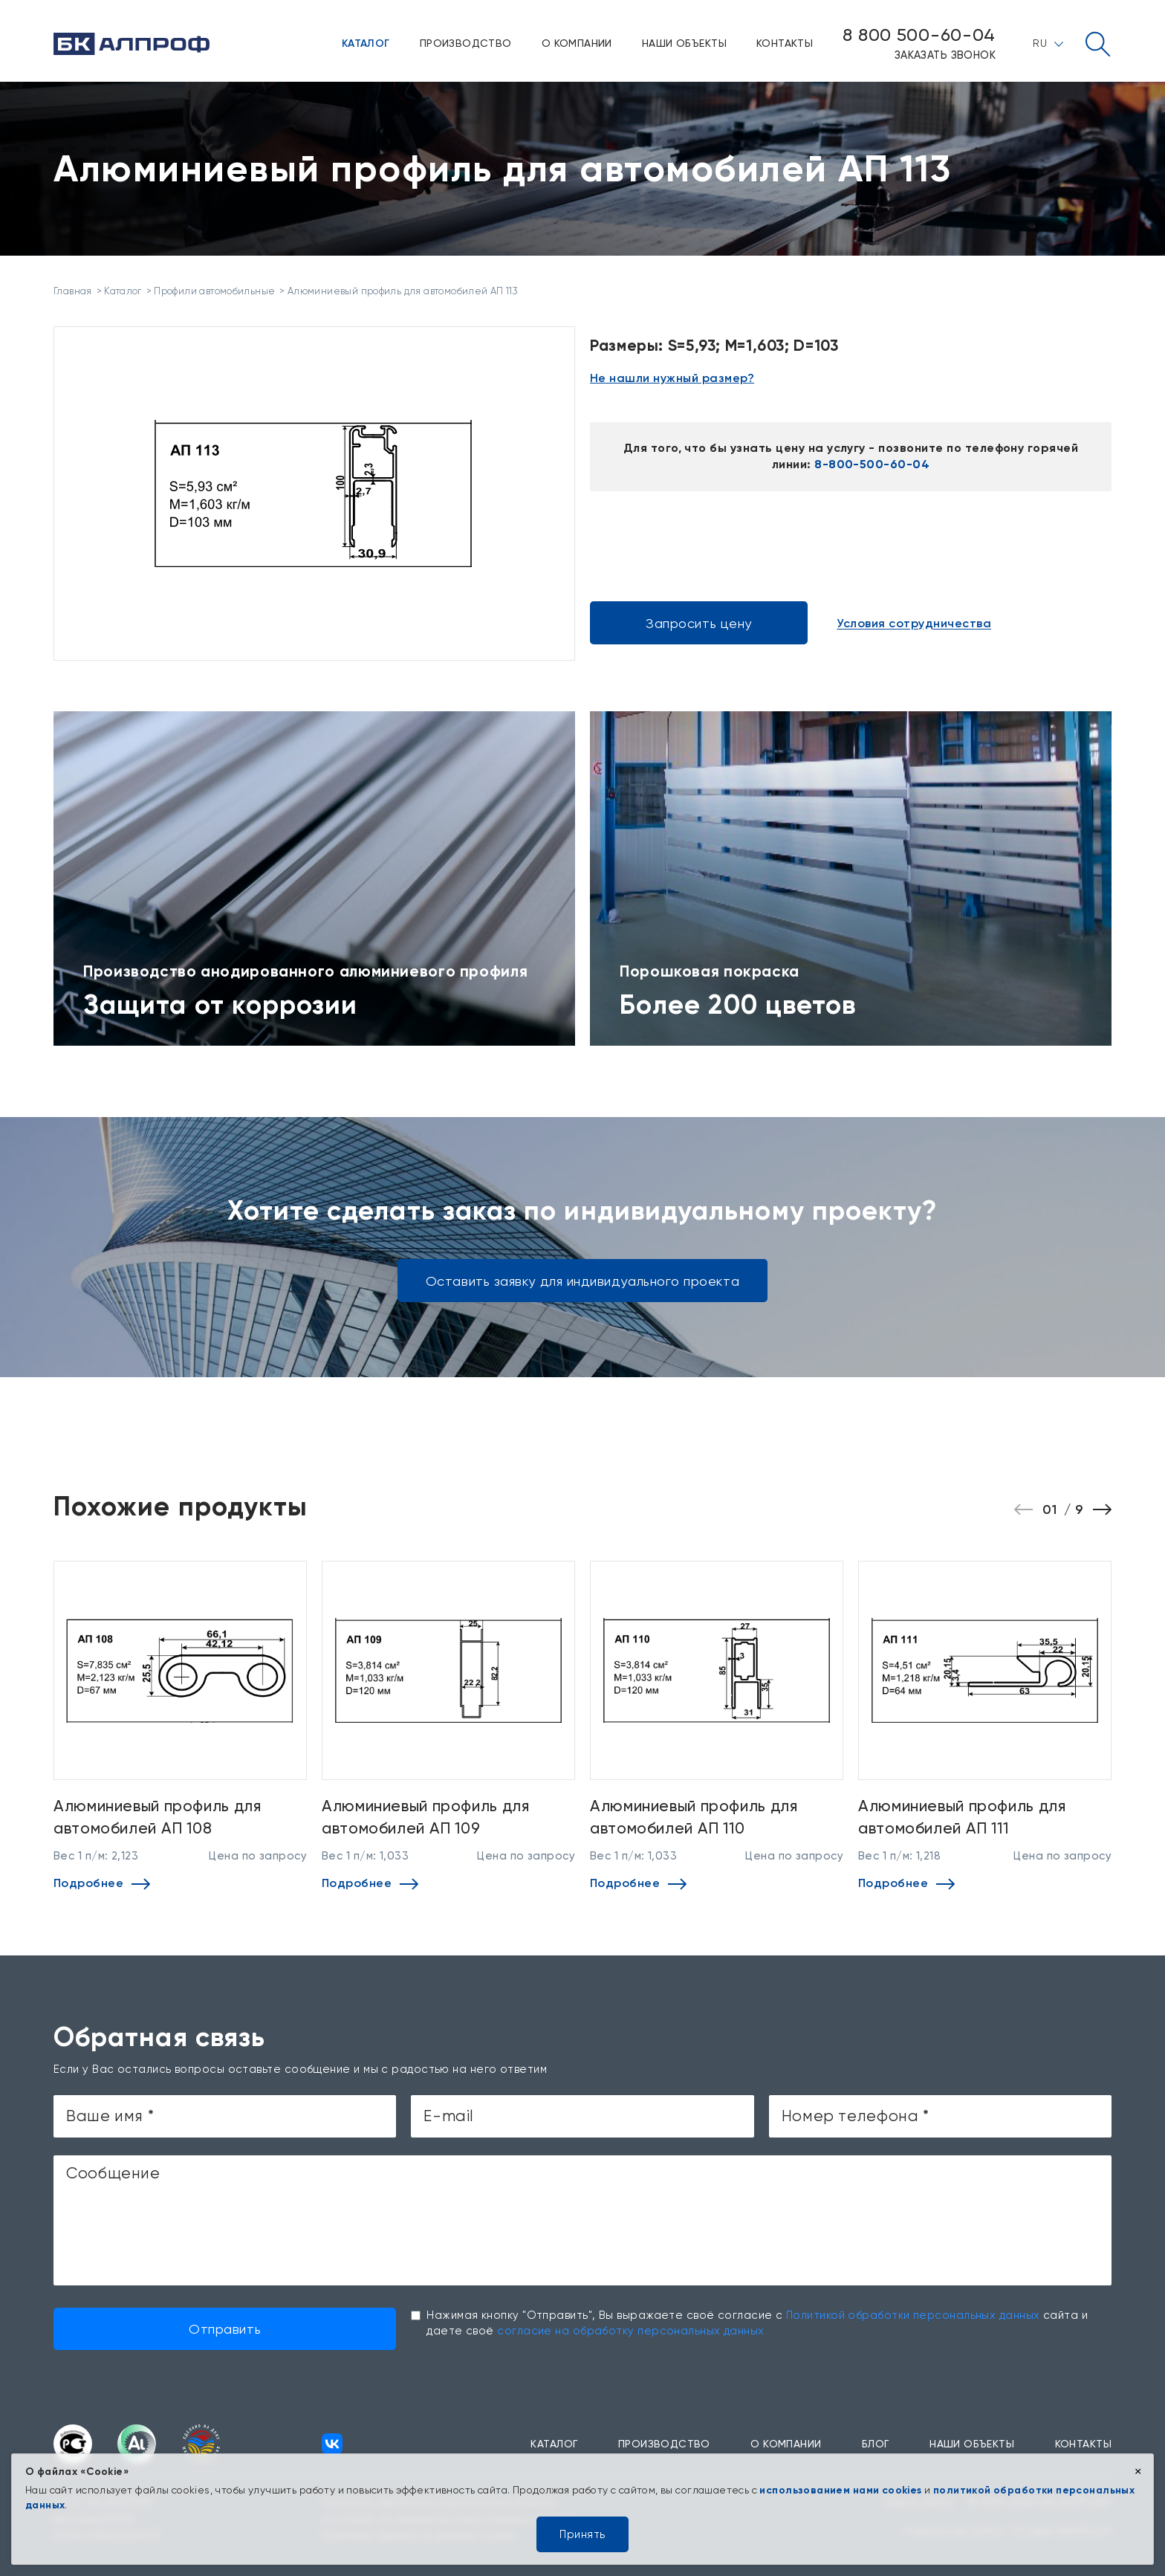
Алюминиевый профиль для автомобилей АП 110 (694, 1816)
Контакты (784, 43)
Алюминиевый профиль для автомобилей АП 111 (962, 1816)
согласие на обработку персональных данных (630, 2330)
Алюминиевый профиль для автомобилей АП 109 (426, 1816)
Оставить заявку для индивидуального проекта (582, 1281)
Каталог (366, 43)
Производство (466, 43)
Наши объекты (684, 43)
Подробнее (101, 1883)
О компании (577, 43)
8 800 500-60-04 (919, 35)
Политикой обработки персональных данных (913, 2315)
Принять (582, 2534)
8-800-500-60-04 (871, 464)
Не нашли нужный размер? (672, 378)
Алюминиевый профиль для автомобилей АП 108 (157, 1816)
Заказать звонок (945, 55)
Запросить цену (699, 623)
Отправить (225, 2329)
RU (1048, 43)
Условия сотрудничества (914, 624)
